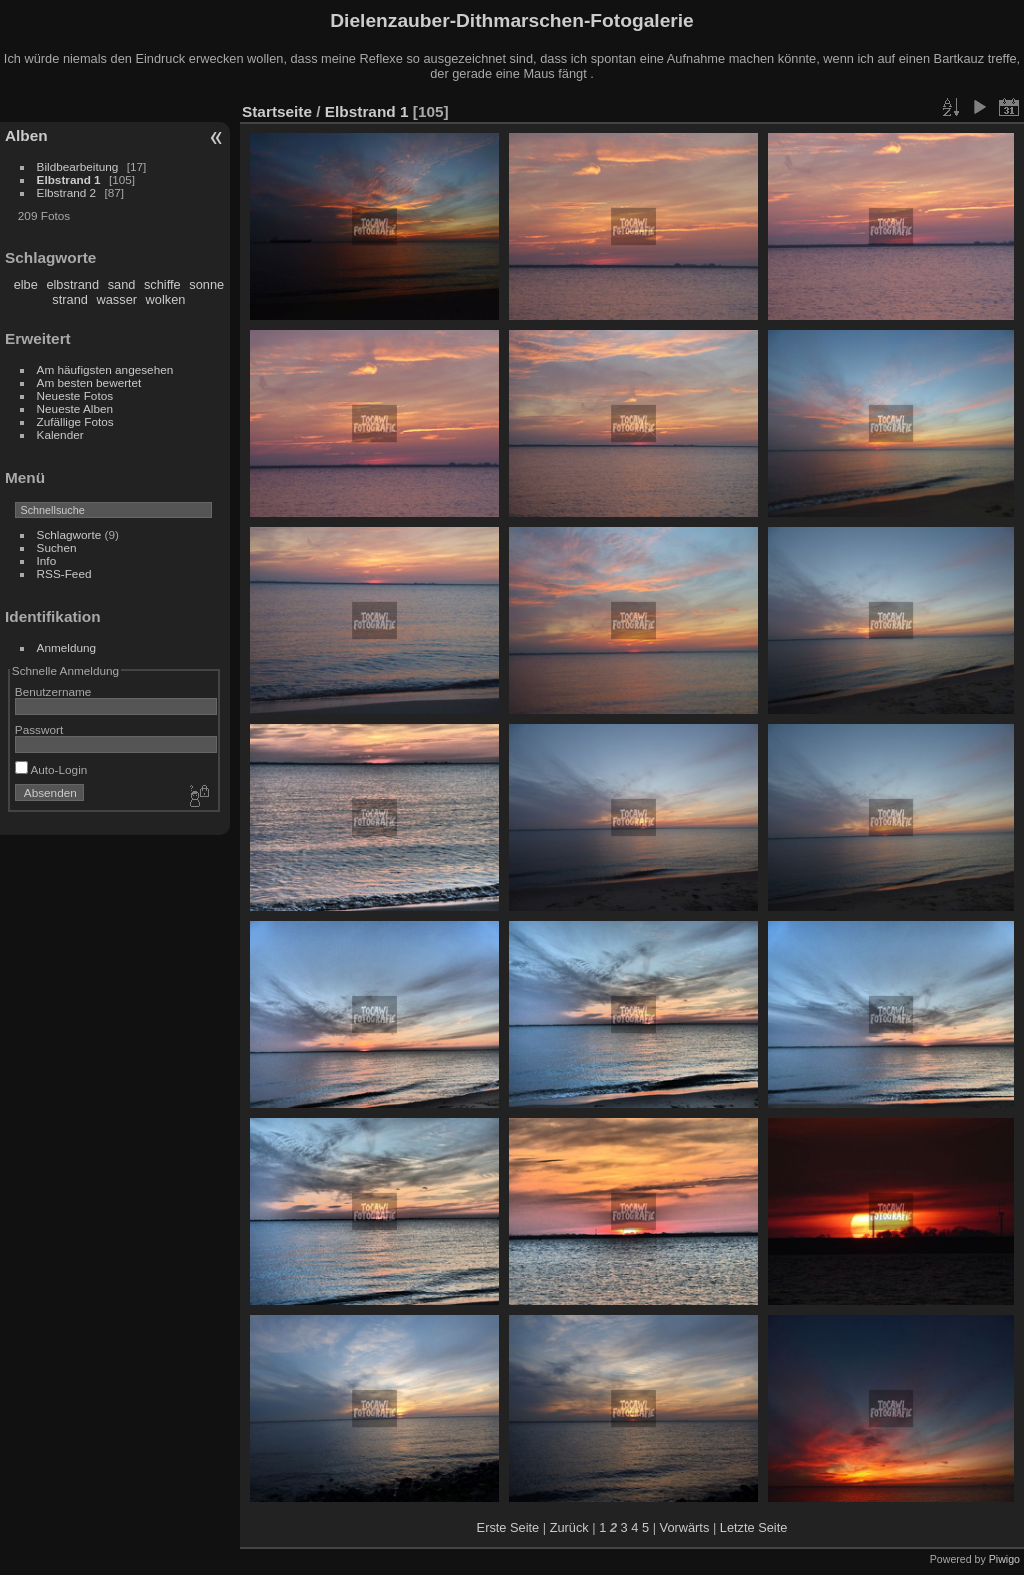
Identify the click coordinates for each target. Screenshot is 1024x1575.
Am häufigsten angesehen (105, 369)
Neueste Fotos (75, 395)
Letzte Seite (754, 1527)
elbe (26, 284)
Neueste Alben (75, 408)
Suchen (57, 547)
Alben (26, 135)
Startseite (277, 111)
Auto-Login (51, 769)
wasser (116, 299)
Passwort (39, 729)
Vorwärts (685, 1527)
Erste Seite (508, 1527)
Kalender (60, 434)
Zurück (569, 1527)
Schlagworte (69, 534)
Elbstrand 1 (69, 179)
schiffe (162, 284)
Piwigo (1004, 1559)
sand (122, 284)
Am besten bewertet (89, 382)
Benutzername (53, 691)
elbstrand (72, 284)
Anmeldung (67, 647)
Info (47, 560)
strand (70, 299)
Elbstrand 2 (67, 192)
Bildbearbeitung (78, 166)
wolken (166, 299)
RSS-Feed (64, 573)
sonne (206, 284)
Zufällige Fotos (75, 421)
